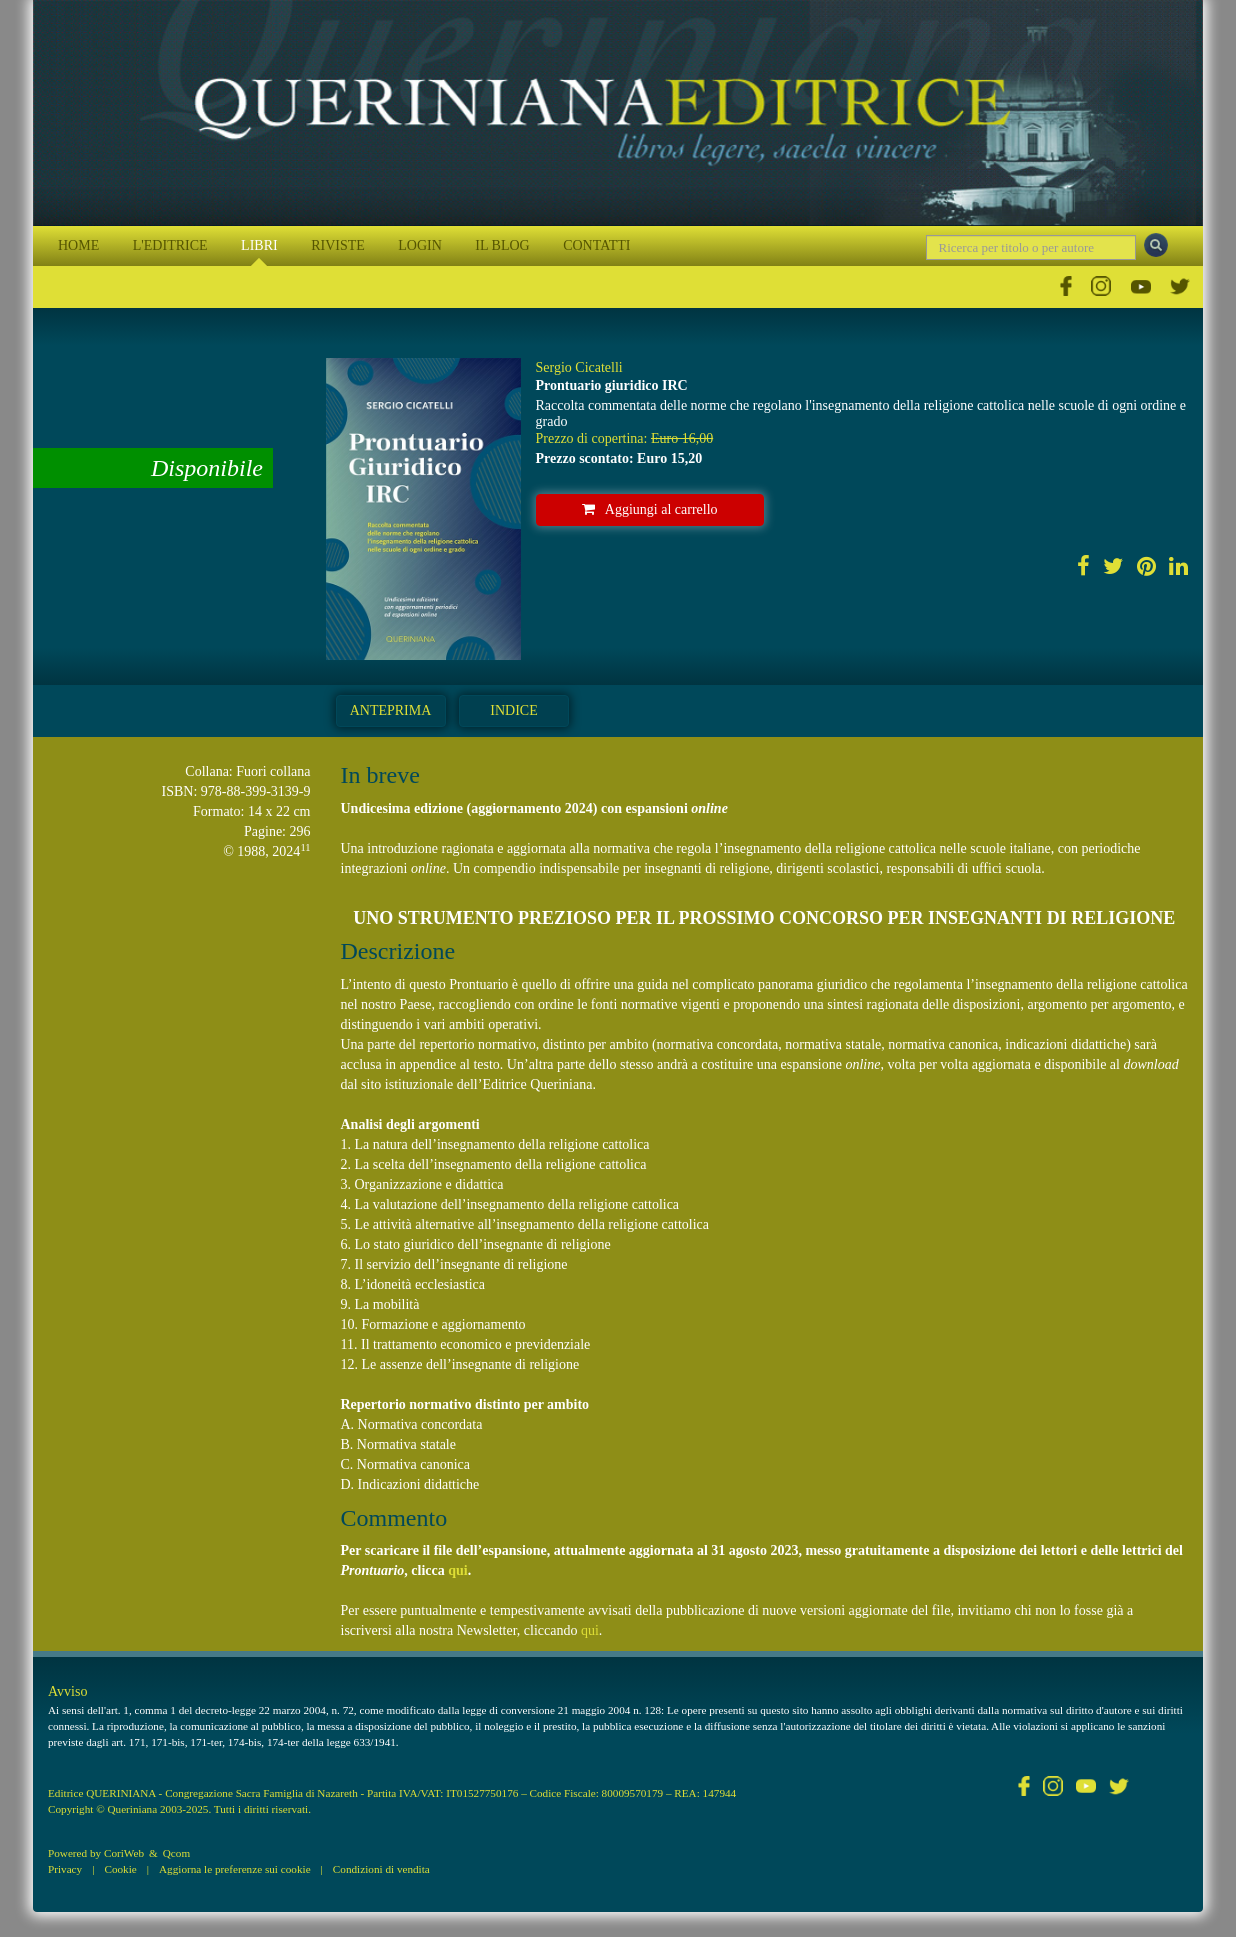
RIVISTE (338, 245)
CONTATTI (596, 245)
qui (457, 1570)
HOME (78, 245)
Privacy (65, 1869)
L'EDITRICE (170, 245)
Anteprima (391, 710)
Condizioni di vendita (381, 1869)
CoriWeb (124, 1853)
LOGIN (420, 245)
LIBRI (259, 245)
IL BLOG (502, 245)
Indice (513, 710)
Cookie (120, 1869)
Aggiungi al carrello (650, 509)
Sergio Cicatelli (579, 367)
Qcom (176, 1853)
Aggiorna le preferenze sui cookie (235, 1869)
